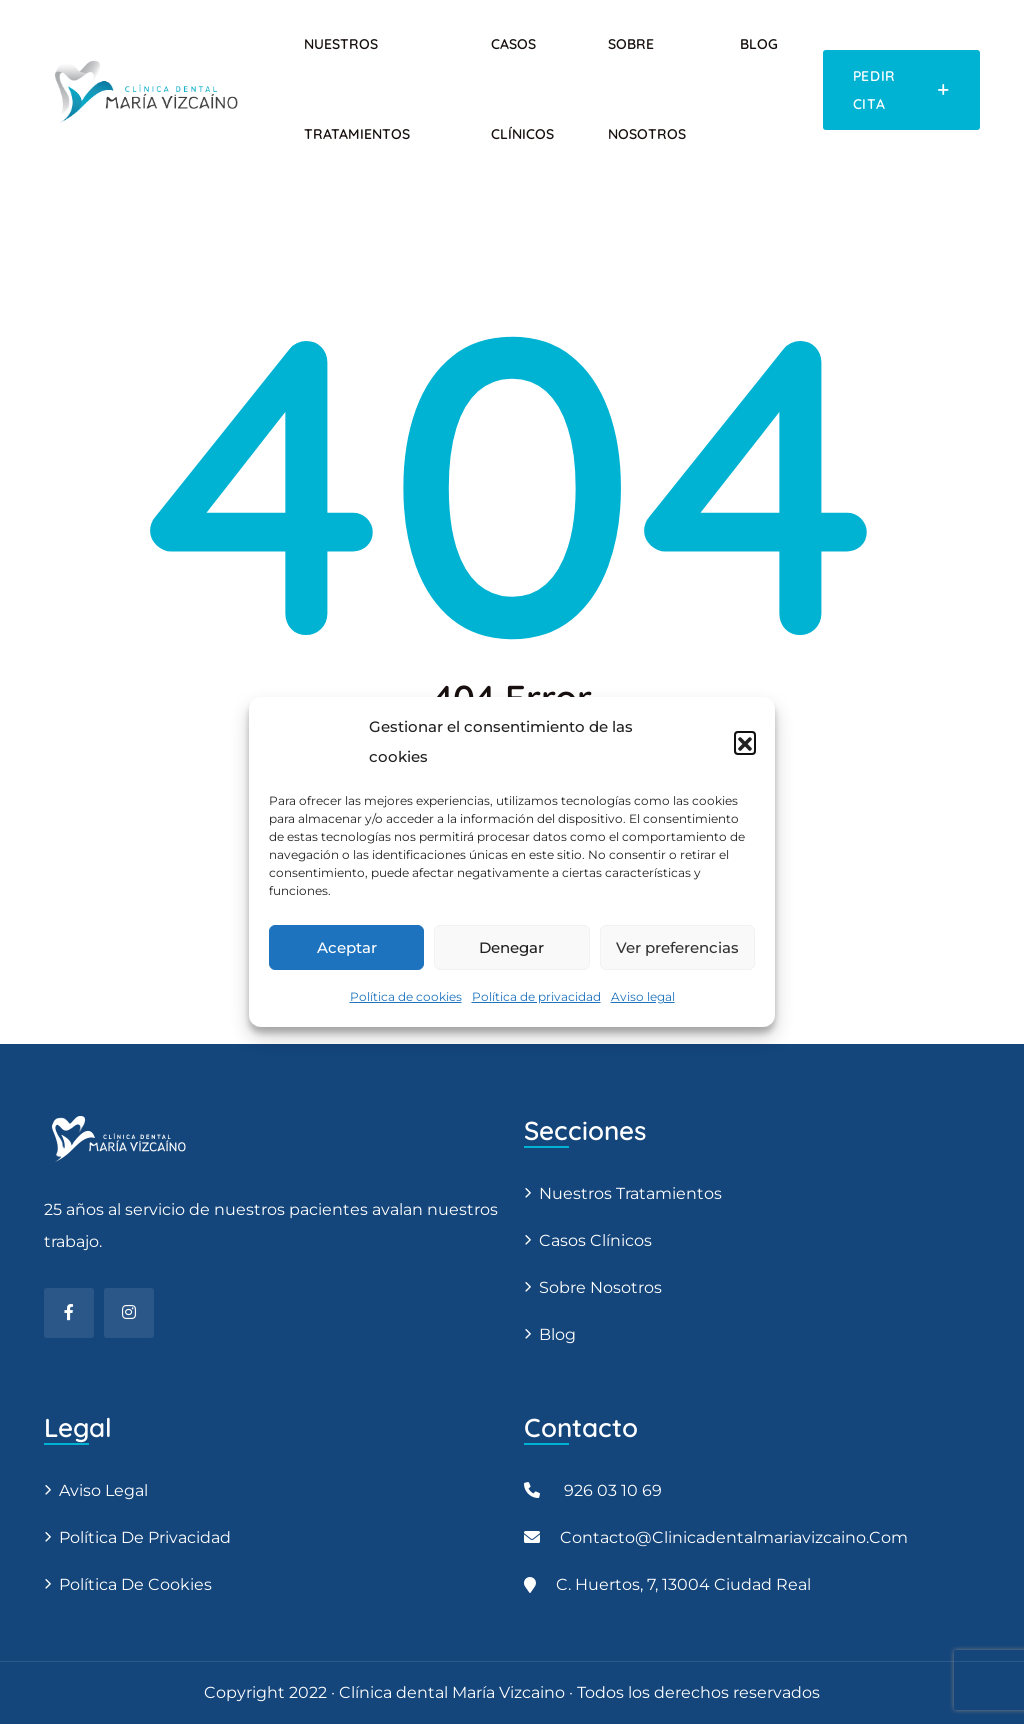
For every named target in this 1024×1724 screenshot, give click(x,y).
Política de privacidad (536, 996)
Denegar (511, 947)
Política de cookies (406, 996)
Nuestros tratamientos (630, 1193)
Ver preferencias (677, 947)
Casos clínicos (595, 1240)
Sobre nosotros (600, 1287)
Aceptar (347, 947)
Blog (759, 44)
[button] (745, 742)
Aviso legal (643, 996)
